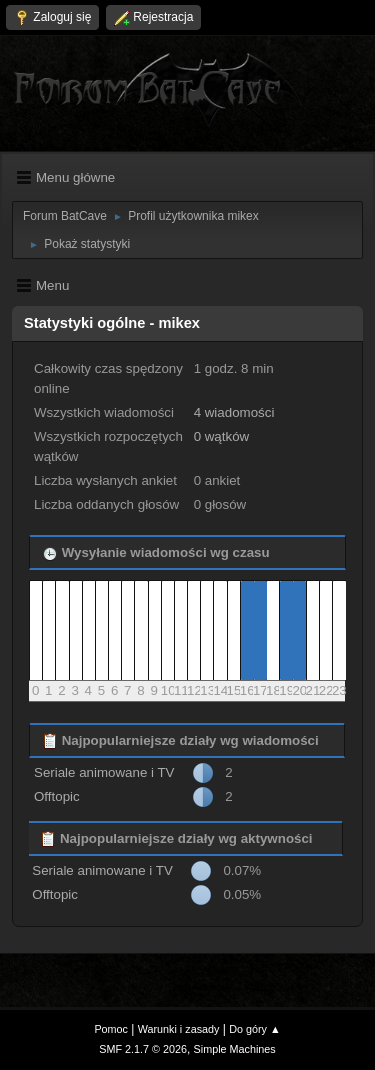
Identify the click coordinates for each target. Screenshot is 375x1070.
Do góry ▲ (254, 1029)
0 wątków (222, 436)
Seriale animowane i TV (104, 772)
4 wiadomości (234, 412)
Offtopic (57, 796)
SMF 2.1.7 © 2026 (143, 1049)
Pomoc (111, 1029)
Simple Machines (235, 1049)
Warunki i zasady (179, 1029)
